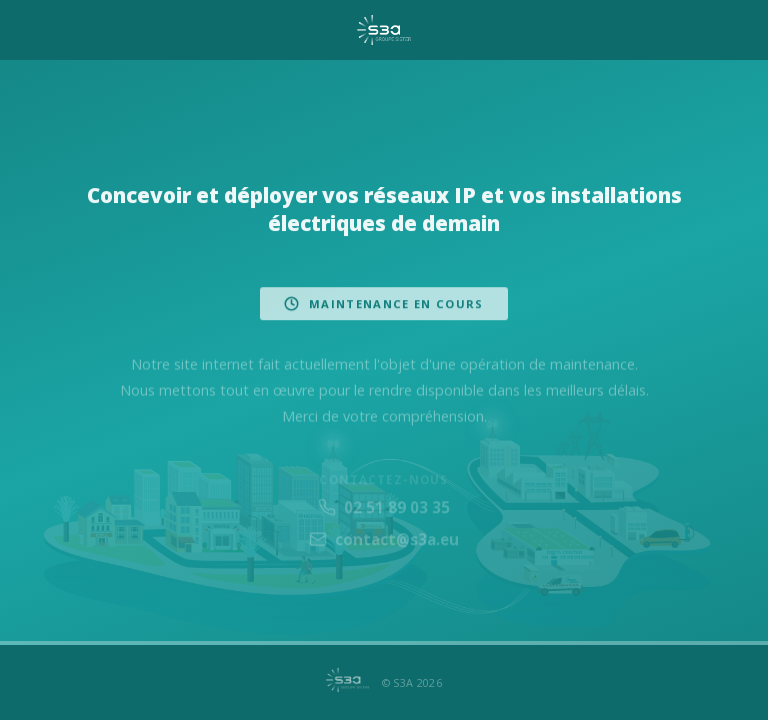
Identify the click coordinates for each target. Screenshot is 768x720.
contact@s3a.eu (383, 547)
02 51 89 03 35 (383, 514)
